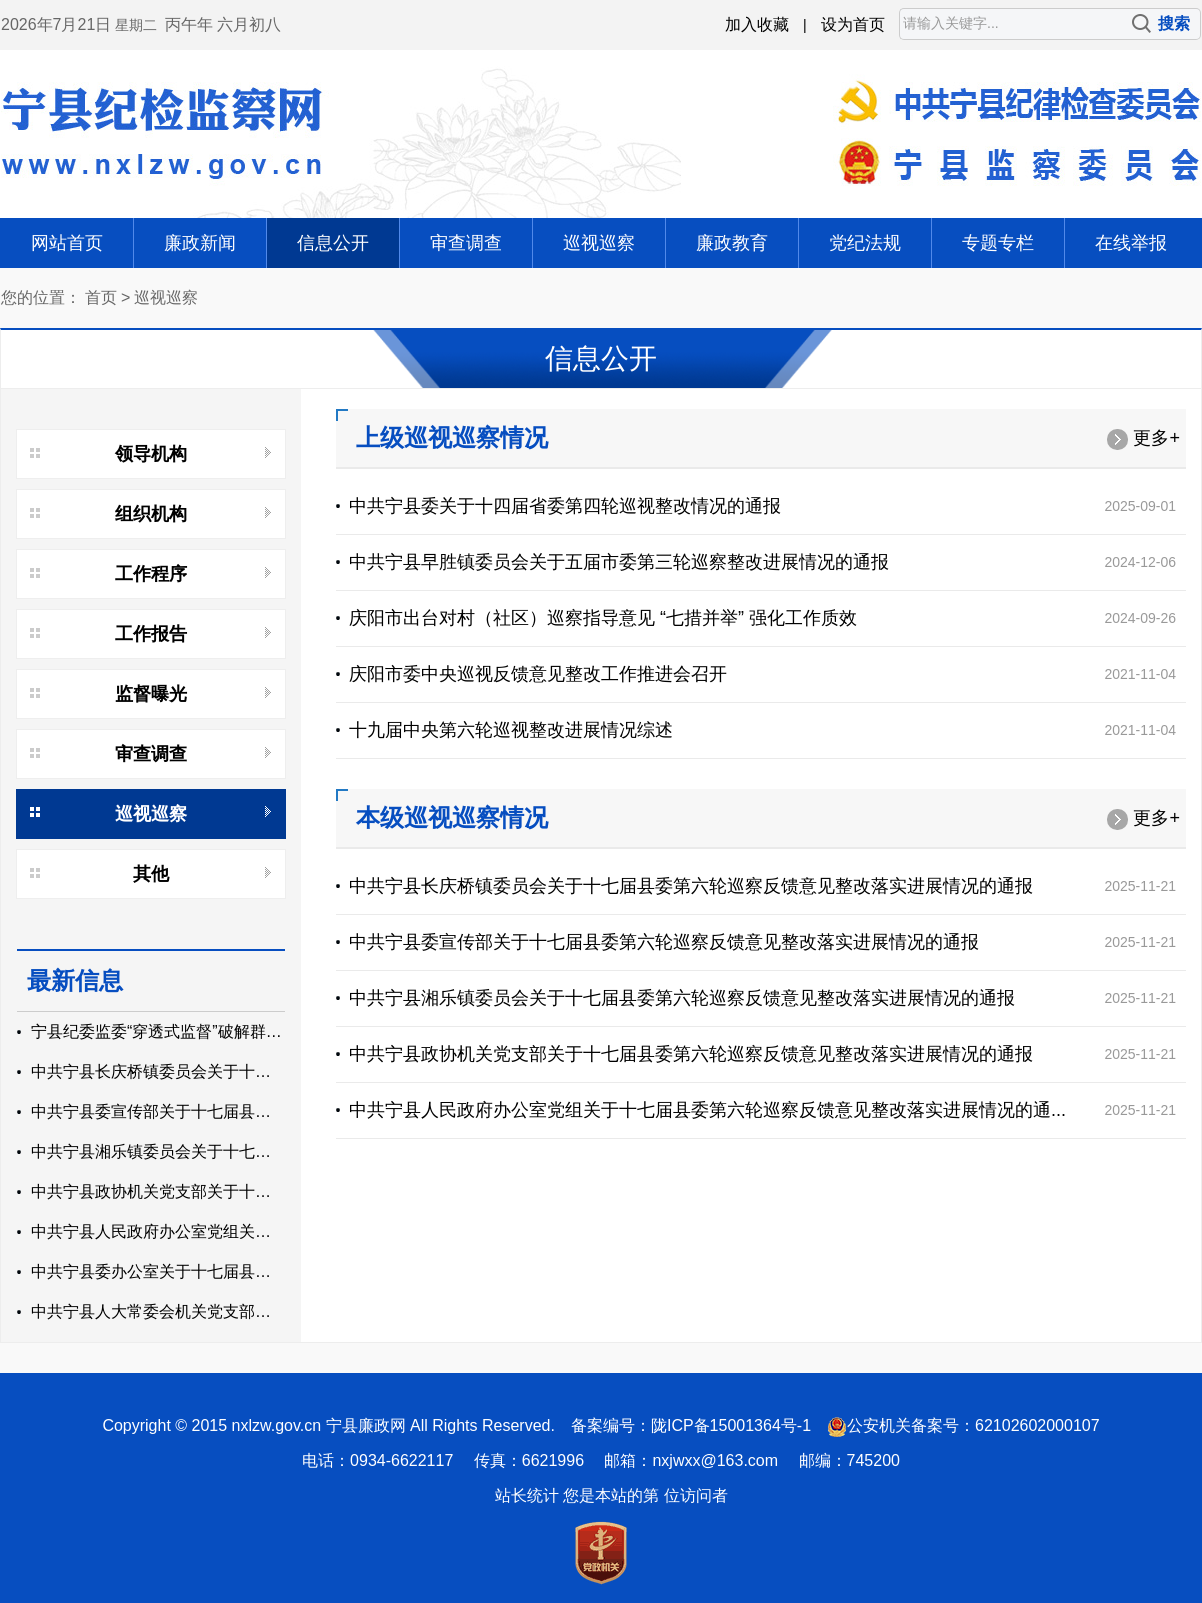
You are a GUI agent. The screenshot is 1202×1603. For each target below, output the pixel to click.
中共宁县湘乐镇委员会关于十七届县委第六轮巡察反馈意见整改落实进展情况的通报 (682, 998)
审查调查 (466, 243)
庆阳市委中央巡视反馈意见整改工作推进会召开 (538, 674)
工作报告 (151, 634)
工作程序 (151, 574)
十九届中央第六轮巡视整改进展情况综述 (511, 730)
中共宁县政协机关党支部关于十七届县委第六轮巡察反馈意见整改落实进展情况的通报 (691, 1054)
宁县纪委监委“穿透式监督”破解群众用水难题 (188, 1031)
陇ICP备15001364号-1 (731, 1425)
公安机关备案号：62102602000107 (973, 1425)
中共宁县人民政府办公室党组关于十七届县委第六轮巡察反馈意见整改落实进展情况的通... (707, 1110)
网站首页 (67, 243)
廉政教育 (732, 243)
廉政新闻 (200, 243)
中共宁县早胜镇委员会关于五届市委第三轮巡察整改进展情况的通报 (619, 562)
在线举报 (1131, 243)
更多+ (1143, 439)
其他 (151, 874)
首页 (101, 297)
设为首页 (853, 24)
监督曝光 (151, 694)
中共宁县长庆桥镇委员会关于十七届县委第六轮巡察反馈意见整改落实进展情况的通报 (691, 886)
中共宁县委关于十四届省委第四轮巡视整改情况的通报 (565, 506)
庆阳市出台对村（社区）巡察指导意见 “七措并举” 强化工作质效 (603, 618)
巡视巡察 (599, 243)
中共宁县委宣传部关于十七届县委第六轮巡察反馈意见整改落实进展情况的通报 (664, 942)
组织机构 (151, 514)
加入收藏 (757, 24)
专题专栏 (998, 243)
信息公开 (333, 243)
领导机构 (151, 454)
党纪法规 (865, 243)
